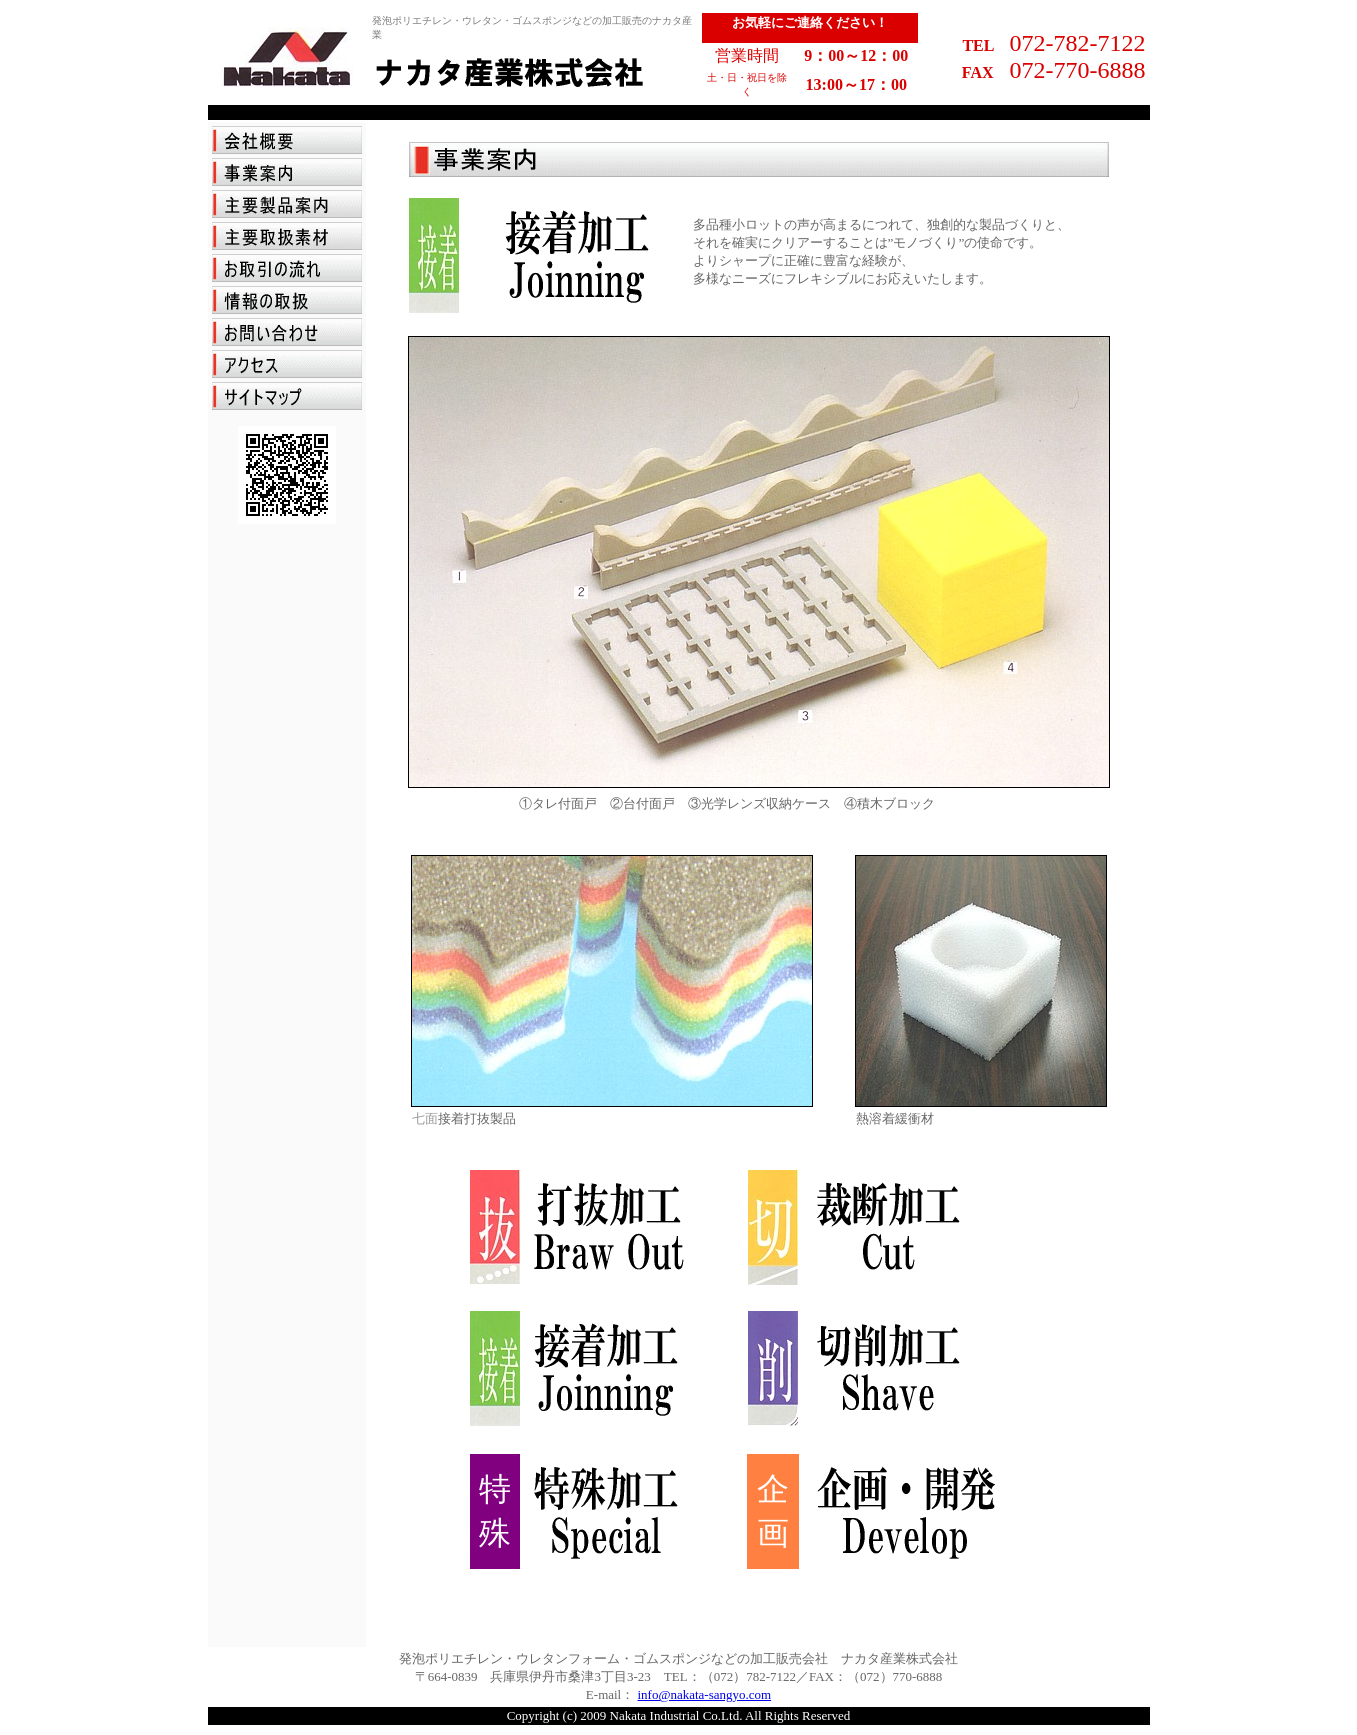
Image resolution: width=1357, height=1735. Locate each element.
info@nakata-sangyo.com (705, 1694)
